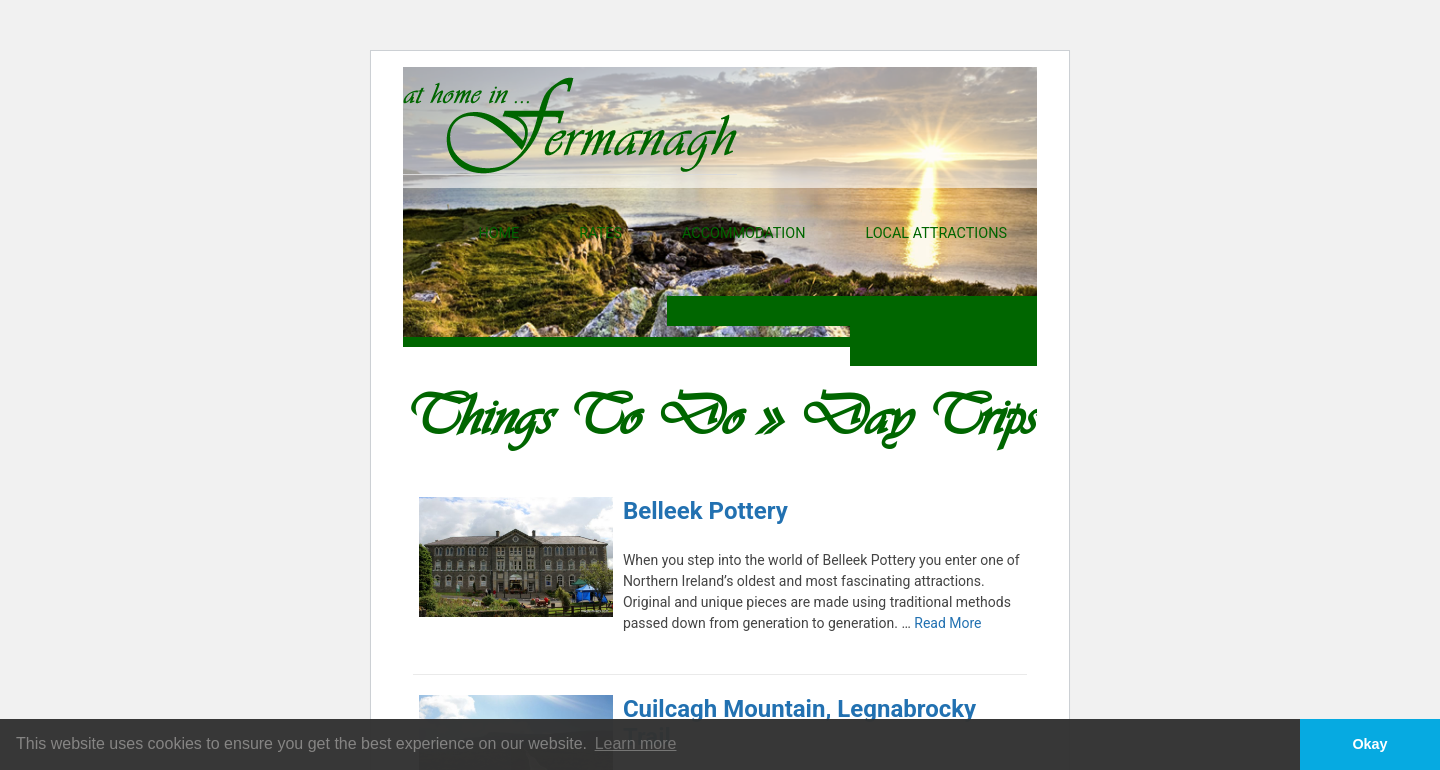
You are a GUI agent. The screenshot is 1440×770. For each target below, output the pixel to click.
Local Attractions (936, 233)
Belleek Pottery (705, 511)
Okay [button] (1369, 744)
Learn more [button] (636, 743)
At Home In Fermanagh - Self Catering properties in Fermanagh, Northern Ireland (570, 125)
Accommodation (743, 233)
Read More (947, 623)
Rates (600, 233)
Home (498, 233)
